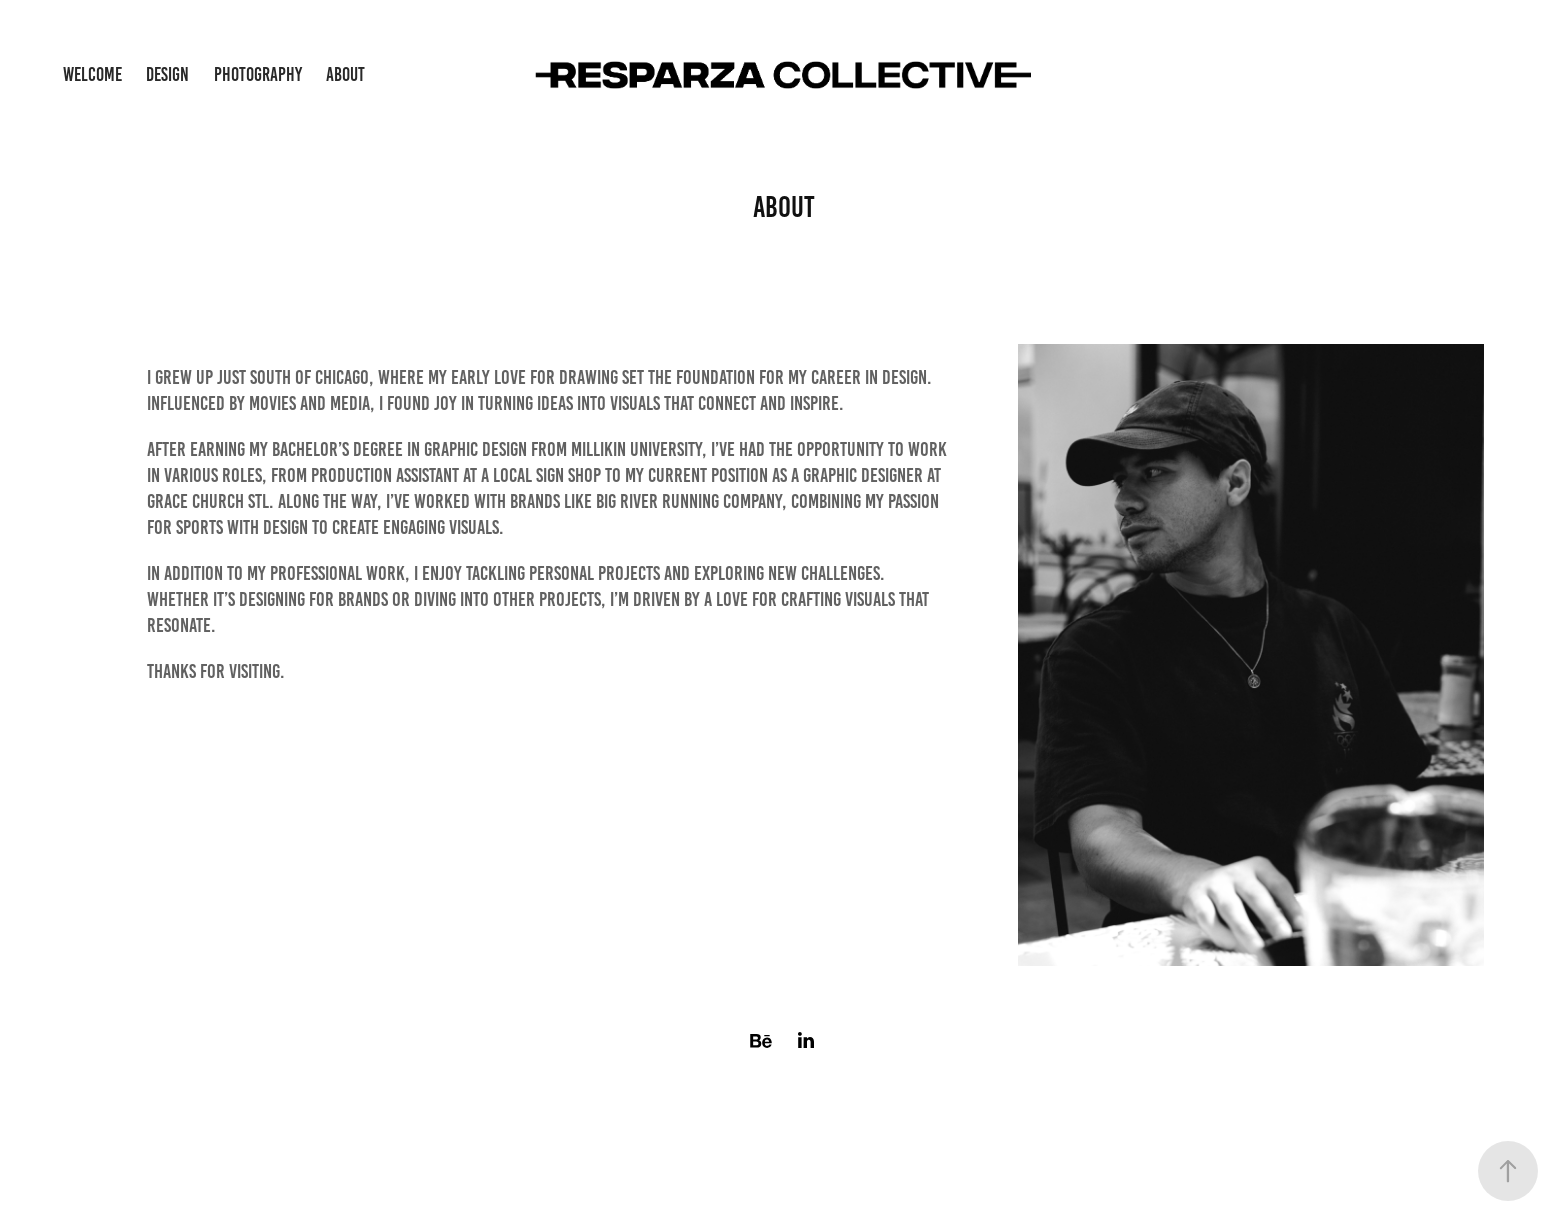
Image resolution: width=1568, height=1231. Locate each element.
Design (167, 74)
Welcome (92, 74)
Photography (258, 74)
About (345, 74)
